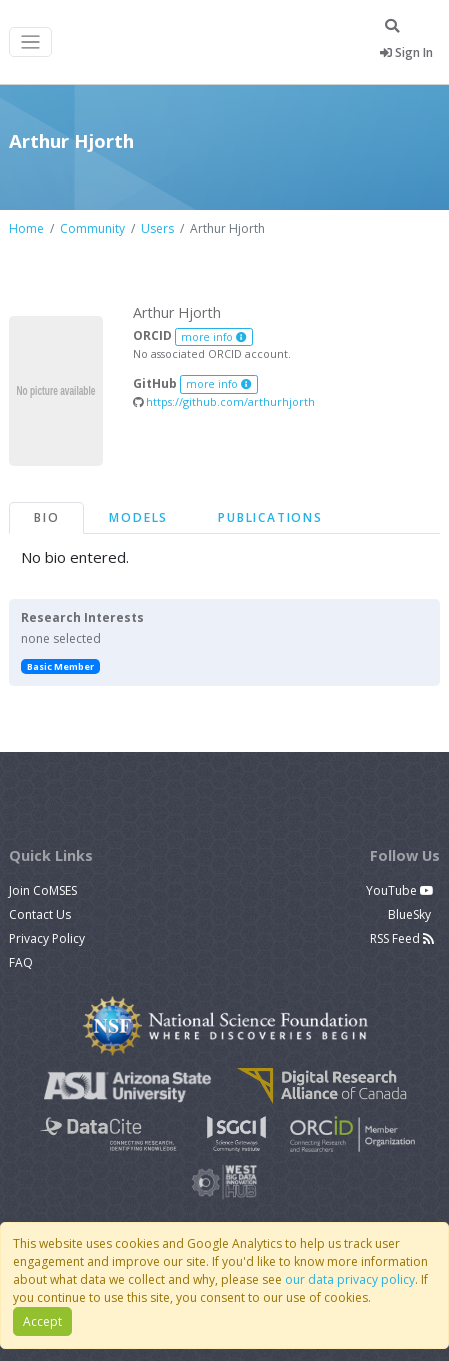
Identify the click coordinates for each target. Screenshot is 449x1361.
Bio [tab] (46, 517)
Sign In (406, 52)
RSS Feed (402, 938)
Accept (42, 1321)
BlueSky (411, 914)
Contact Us (40, 914)
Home (26, 228)
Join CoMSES (43, 890)
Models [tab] (138, 517)
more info (214, 337)
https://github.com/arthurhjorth (224, 401)
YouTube (400, 890)
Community (92, 228)
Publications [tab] (270, 517)
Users (157, 228)
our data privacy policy (350, 1279)
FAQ (21, 962)
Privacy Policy (47, 938)
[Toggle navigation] (30, 42)
